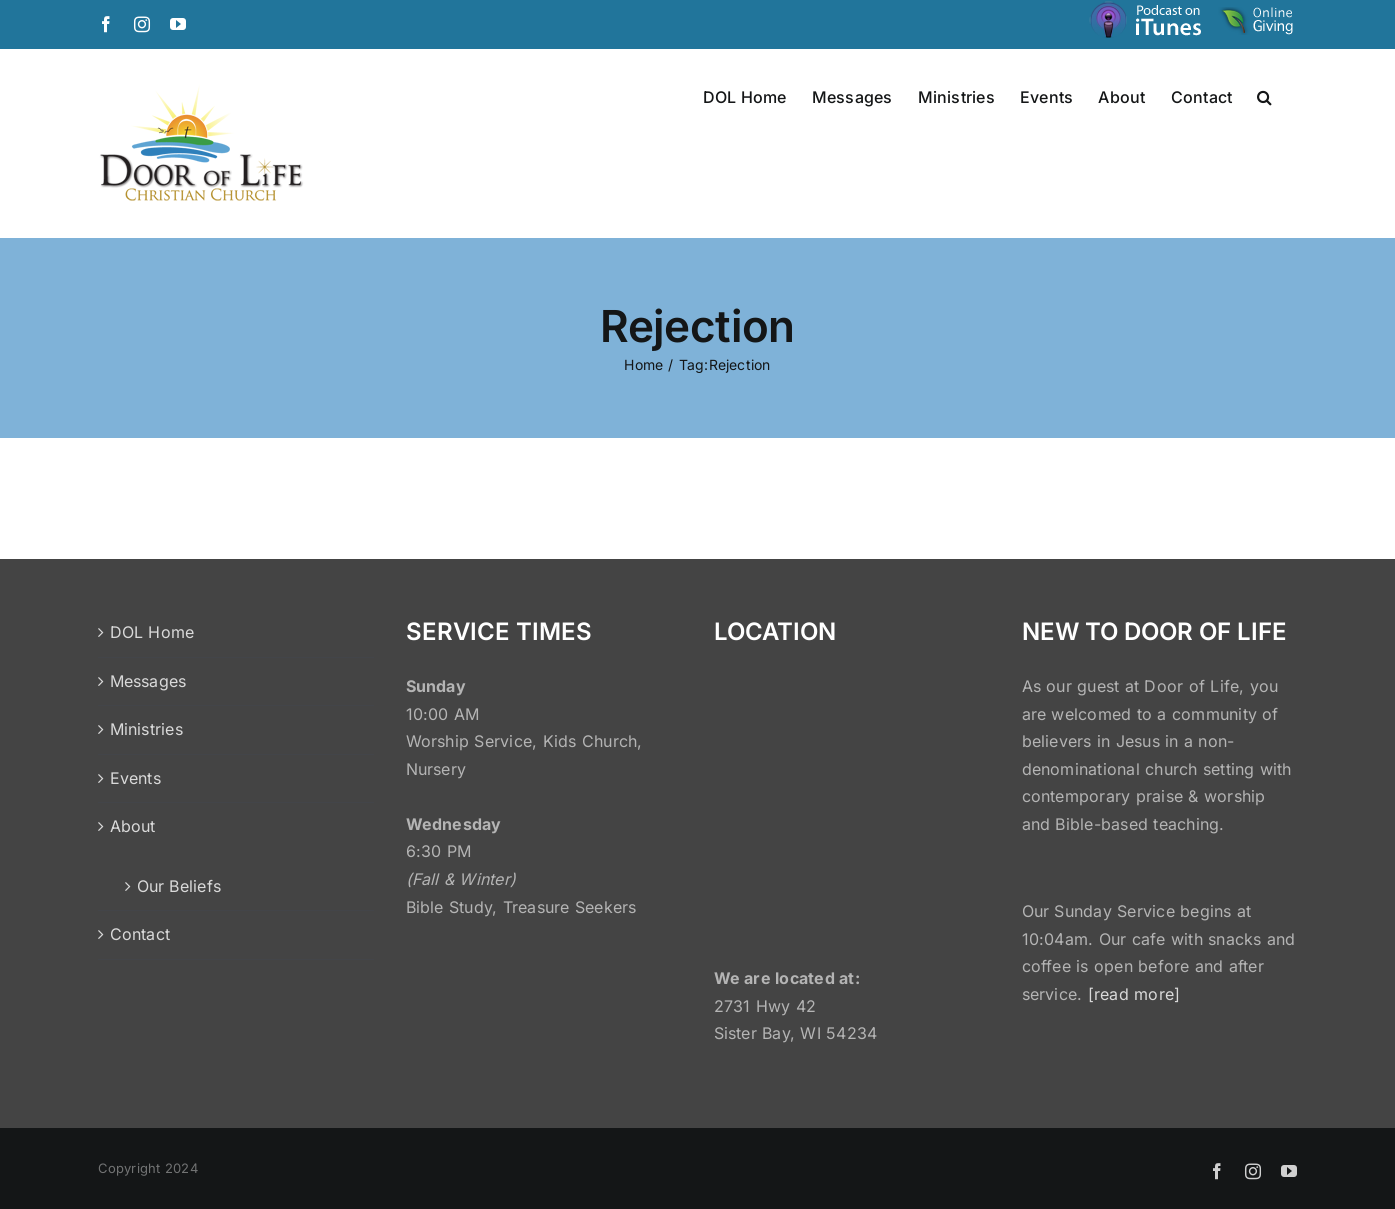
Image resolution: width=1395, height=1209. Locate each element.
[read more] (1134, 994)
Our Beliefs (179, 886)
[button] (1264, 96)
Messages (148, 681)
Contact (140, 934)
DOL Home (152, 632)
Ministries (146, 729)
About (133, 826)
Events (135, 778)
